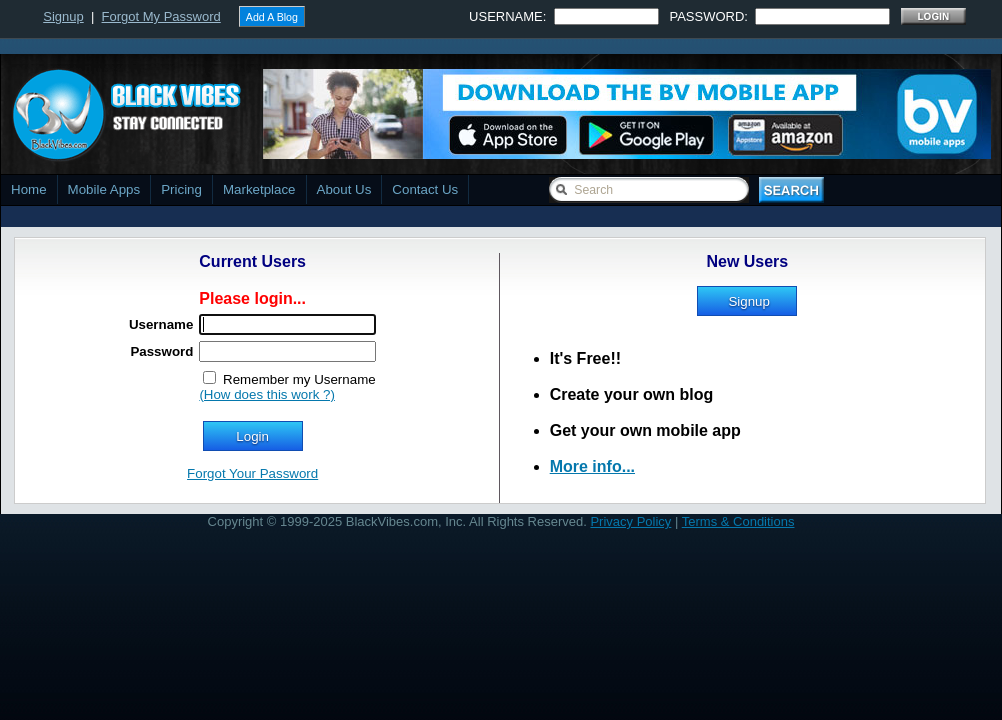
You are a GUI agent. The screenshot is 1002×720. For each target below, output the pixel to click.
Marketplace (259, 189)
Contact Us (425, 189)
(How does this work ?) (267, 394)
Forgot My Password (161, 16)
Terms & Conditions (738, 521)
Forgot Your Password (252, 473)
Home (29, 189)
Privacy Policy (630, 521)
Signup (63, 16)
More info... (592, 466)
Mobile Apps (104, 189)
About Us (344, 189)
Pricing (181, 189)
